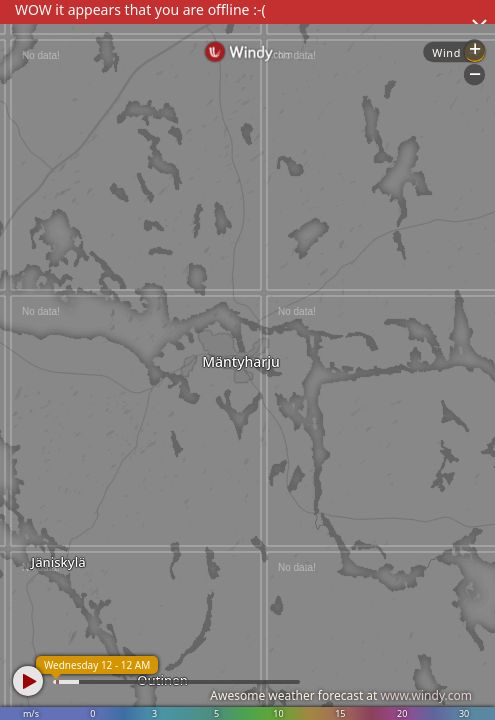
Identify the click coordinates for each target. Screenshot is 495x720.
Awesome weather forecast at (341, 695)
